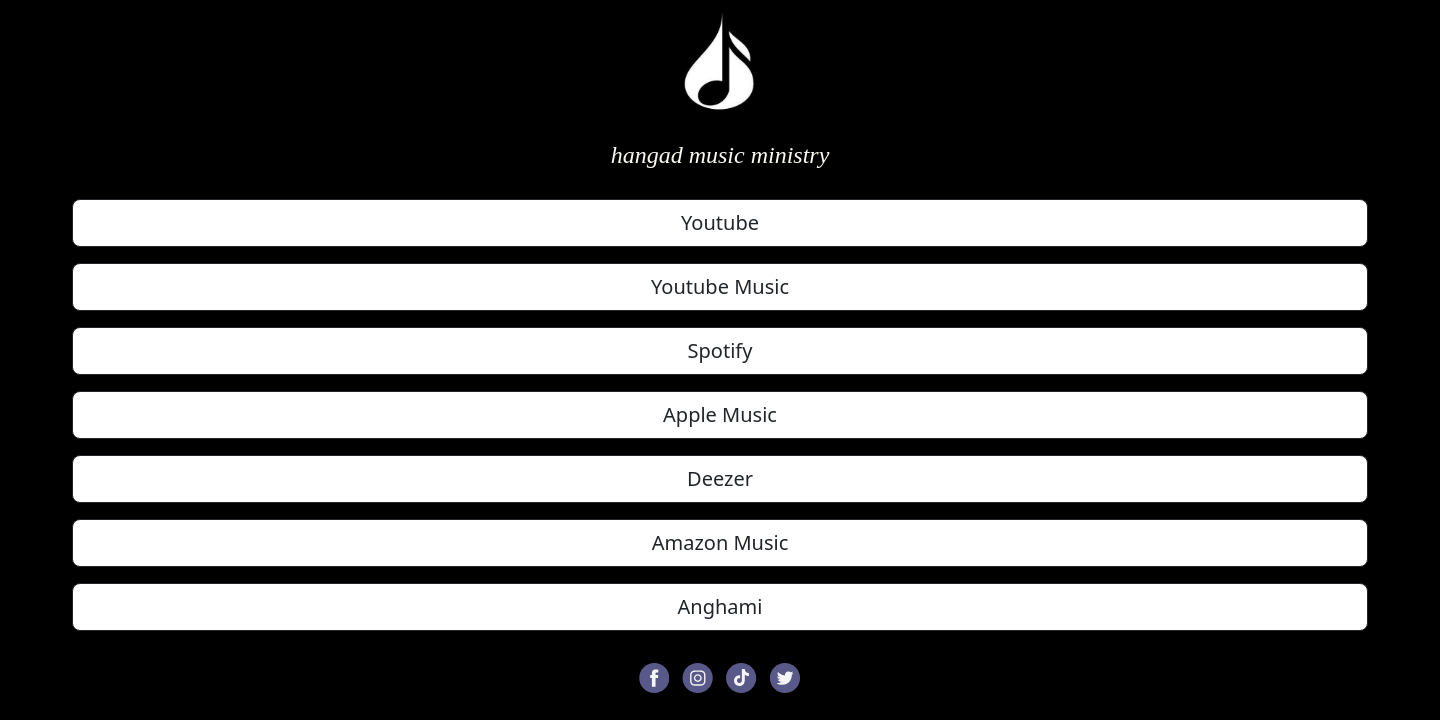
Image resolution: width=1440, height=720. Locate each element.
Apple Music (720, 414)
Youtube (720, 222)
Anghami (720, 606)
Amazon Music (720, 542)
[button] (654, 676)
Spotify (720, 350)
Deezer (720, 478)
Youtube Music (720, 286)
